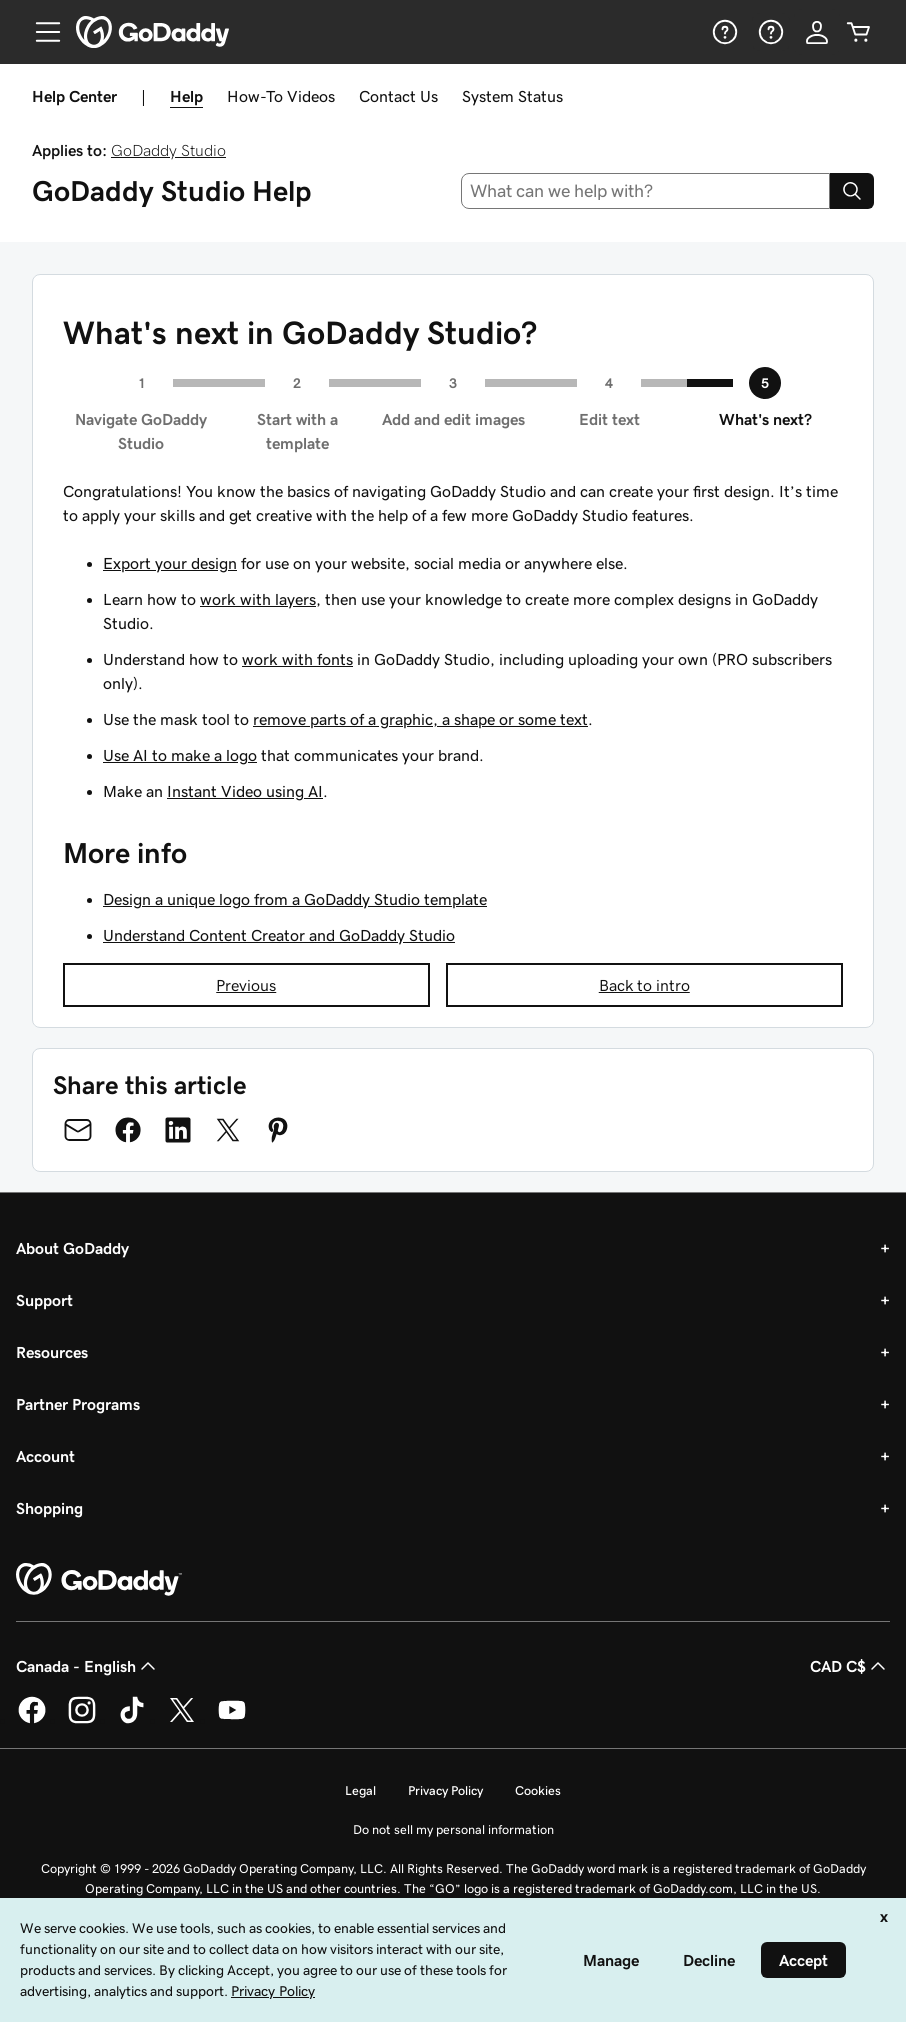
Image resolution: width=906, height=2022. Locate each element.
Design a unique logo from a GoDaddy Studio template (295, 899)
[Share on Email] (78, 1130)
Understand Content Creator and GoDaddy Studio (279, 935)
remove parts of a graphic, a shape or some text (420, 719)
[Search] (852, 191)
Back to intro (644, 985)
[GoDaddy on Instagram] (82, 1720)
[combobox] (646, 191)
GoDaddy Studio (168, 150)
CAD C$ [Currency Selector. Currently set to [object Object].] (850, 1666)
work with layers (258, 599)
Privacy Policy (445, 1790)
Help (186, 96)
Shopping (49, 1508)
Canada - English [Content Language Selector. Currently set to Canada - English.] (88, 1666)
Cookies (538, 1790)
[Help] (723, 32)
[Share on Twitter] (228, 1130)
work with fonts (297, 659)
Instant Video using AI (245, 791)
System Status (512, 96)
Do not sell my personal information (453, 1829)
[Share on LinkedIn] (178, 1130)
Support (44, 1300)
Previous (246, 985)
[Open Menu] (40, 32)
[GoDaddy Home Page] (99, 1580)
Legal (360, 1790)
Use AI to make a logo (180, 755)
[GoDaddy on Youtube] (232, 1720)
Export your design (170, 563)
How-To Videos (281, 96)
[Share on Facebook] (128, 1130)
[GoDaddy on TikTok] (132, 1720)
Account (45, 1456)
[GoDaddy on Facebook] (32, 1720)
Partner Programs (78, 1404)
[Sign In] (817, 32)
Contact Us (398, 96)
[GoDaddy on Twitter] (182, 1720)
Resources (52, 1352)
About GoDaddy (72, 1248)
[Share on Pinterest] (278, 1130)
